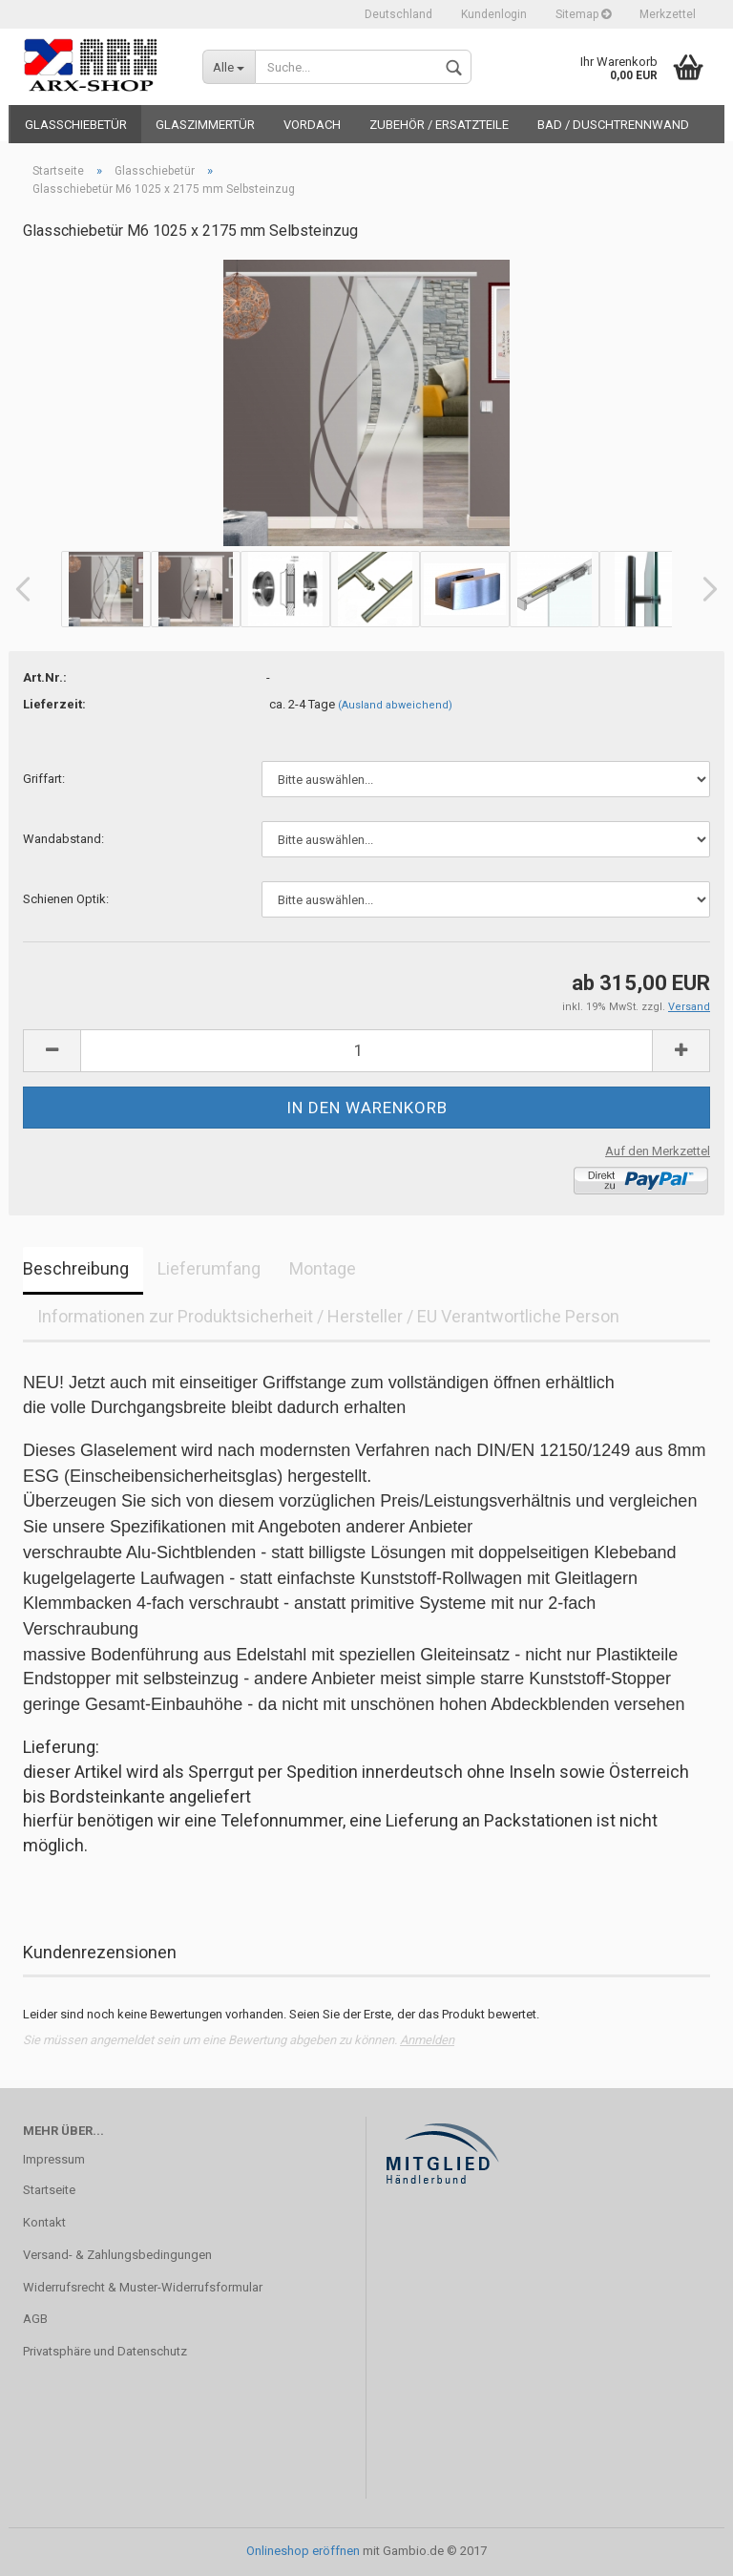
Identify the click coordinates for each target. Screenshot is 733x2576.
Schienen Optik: (66, 899)
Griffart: (44, 778)
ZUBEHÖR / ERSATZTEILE (439, 124)
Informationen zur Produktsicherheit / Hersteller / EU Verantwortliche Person (328, 1316)
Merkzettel (667, 14)
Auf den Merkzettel (657, 1151)
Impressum (54, 2159)
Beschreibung (76, 1268)
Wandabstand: (63, 839)
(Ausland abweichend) (395, 705)
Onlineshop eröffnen (303, 2551)
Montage (322, 1268)
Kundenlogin (494, 14)
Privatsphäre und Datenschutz (105, 2351)
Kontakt (44, 2222)
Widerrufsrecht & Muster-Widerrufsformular (142, 2287)
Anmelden (427, 2040)
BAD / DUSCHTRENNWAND (613, 124)
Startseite (49, 2190)
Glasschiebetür (76, 124)
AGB (35, 2319)
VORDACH (312, 124)
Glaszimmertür (205, 124)
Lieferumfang (209, 1268)
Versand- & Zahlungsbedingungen (117, 2255)
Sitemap (583, 14)
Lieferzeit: (54, 704)
